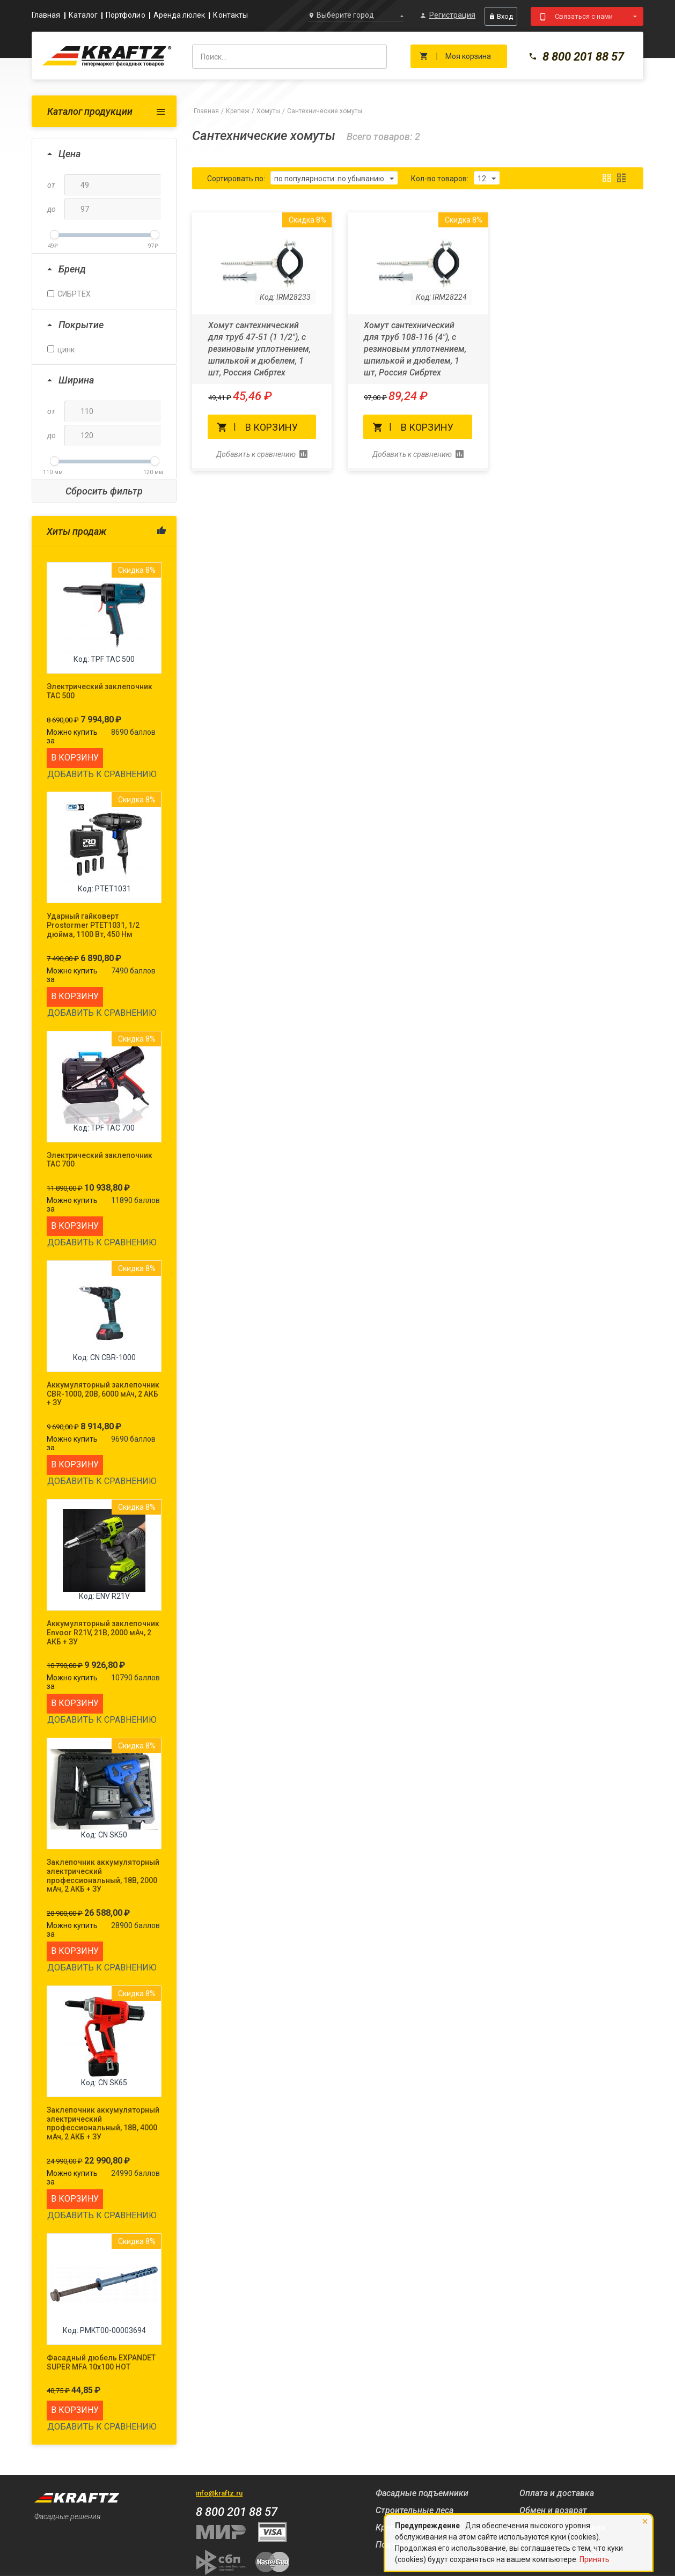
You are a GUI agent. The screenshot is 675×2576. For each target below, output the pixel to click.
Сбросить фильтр (104, 491)
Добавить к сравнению (102, 774)
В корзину (75, 757)
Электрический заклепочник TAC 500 (99, 691)
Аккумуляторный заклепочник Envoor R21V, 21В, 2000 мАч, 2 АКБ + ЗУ (103, 1632)
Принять (594, 2559)
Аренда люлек (179, 15)
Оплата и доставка (556, 2493)
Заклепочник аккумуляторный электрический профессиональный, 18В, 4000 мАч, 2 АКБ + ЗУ (103, 2123)
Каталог (83, 15)
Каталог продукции (90, 111)
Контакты (230, 15)
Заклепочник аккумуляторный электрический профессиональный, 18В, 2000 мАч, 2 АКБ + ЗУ (103, 1875)
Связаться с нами (584, 16)
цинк (61, 349)
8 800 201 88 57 (576, 56)
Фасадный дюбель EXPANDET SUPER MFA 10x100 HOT (101, 2362)
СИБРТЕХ (69, 294)
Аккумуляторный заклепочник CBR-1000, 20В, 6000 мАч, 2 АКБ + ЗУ (103, 1394)
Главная (46, 15)
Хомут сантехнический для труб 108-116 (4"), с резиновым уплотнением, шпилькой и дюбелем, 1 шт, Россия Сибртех (415, 349)
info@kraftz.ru (219, 2493)
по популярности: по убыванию (334, 179)
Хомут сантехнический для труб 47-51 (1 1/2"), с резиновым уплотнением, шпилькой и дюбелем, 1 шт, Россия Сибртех (259, 349)
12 (487, 179)
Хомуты (268, 111)
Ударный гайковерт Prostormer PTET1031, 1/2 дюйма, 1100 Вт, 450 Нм (93, 925)
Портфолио (125, 15)
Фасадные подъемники (422, 2493)
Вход (501, 16)
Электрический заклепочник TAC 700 (99, 1160)
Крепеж (238, 111)
